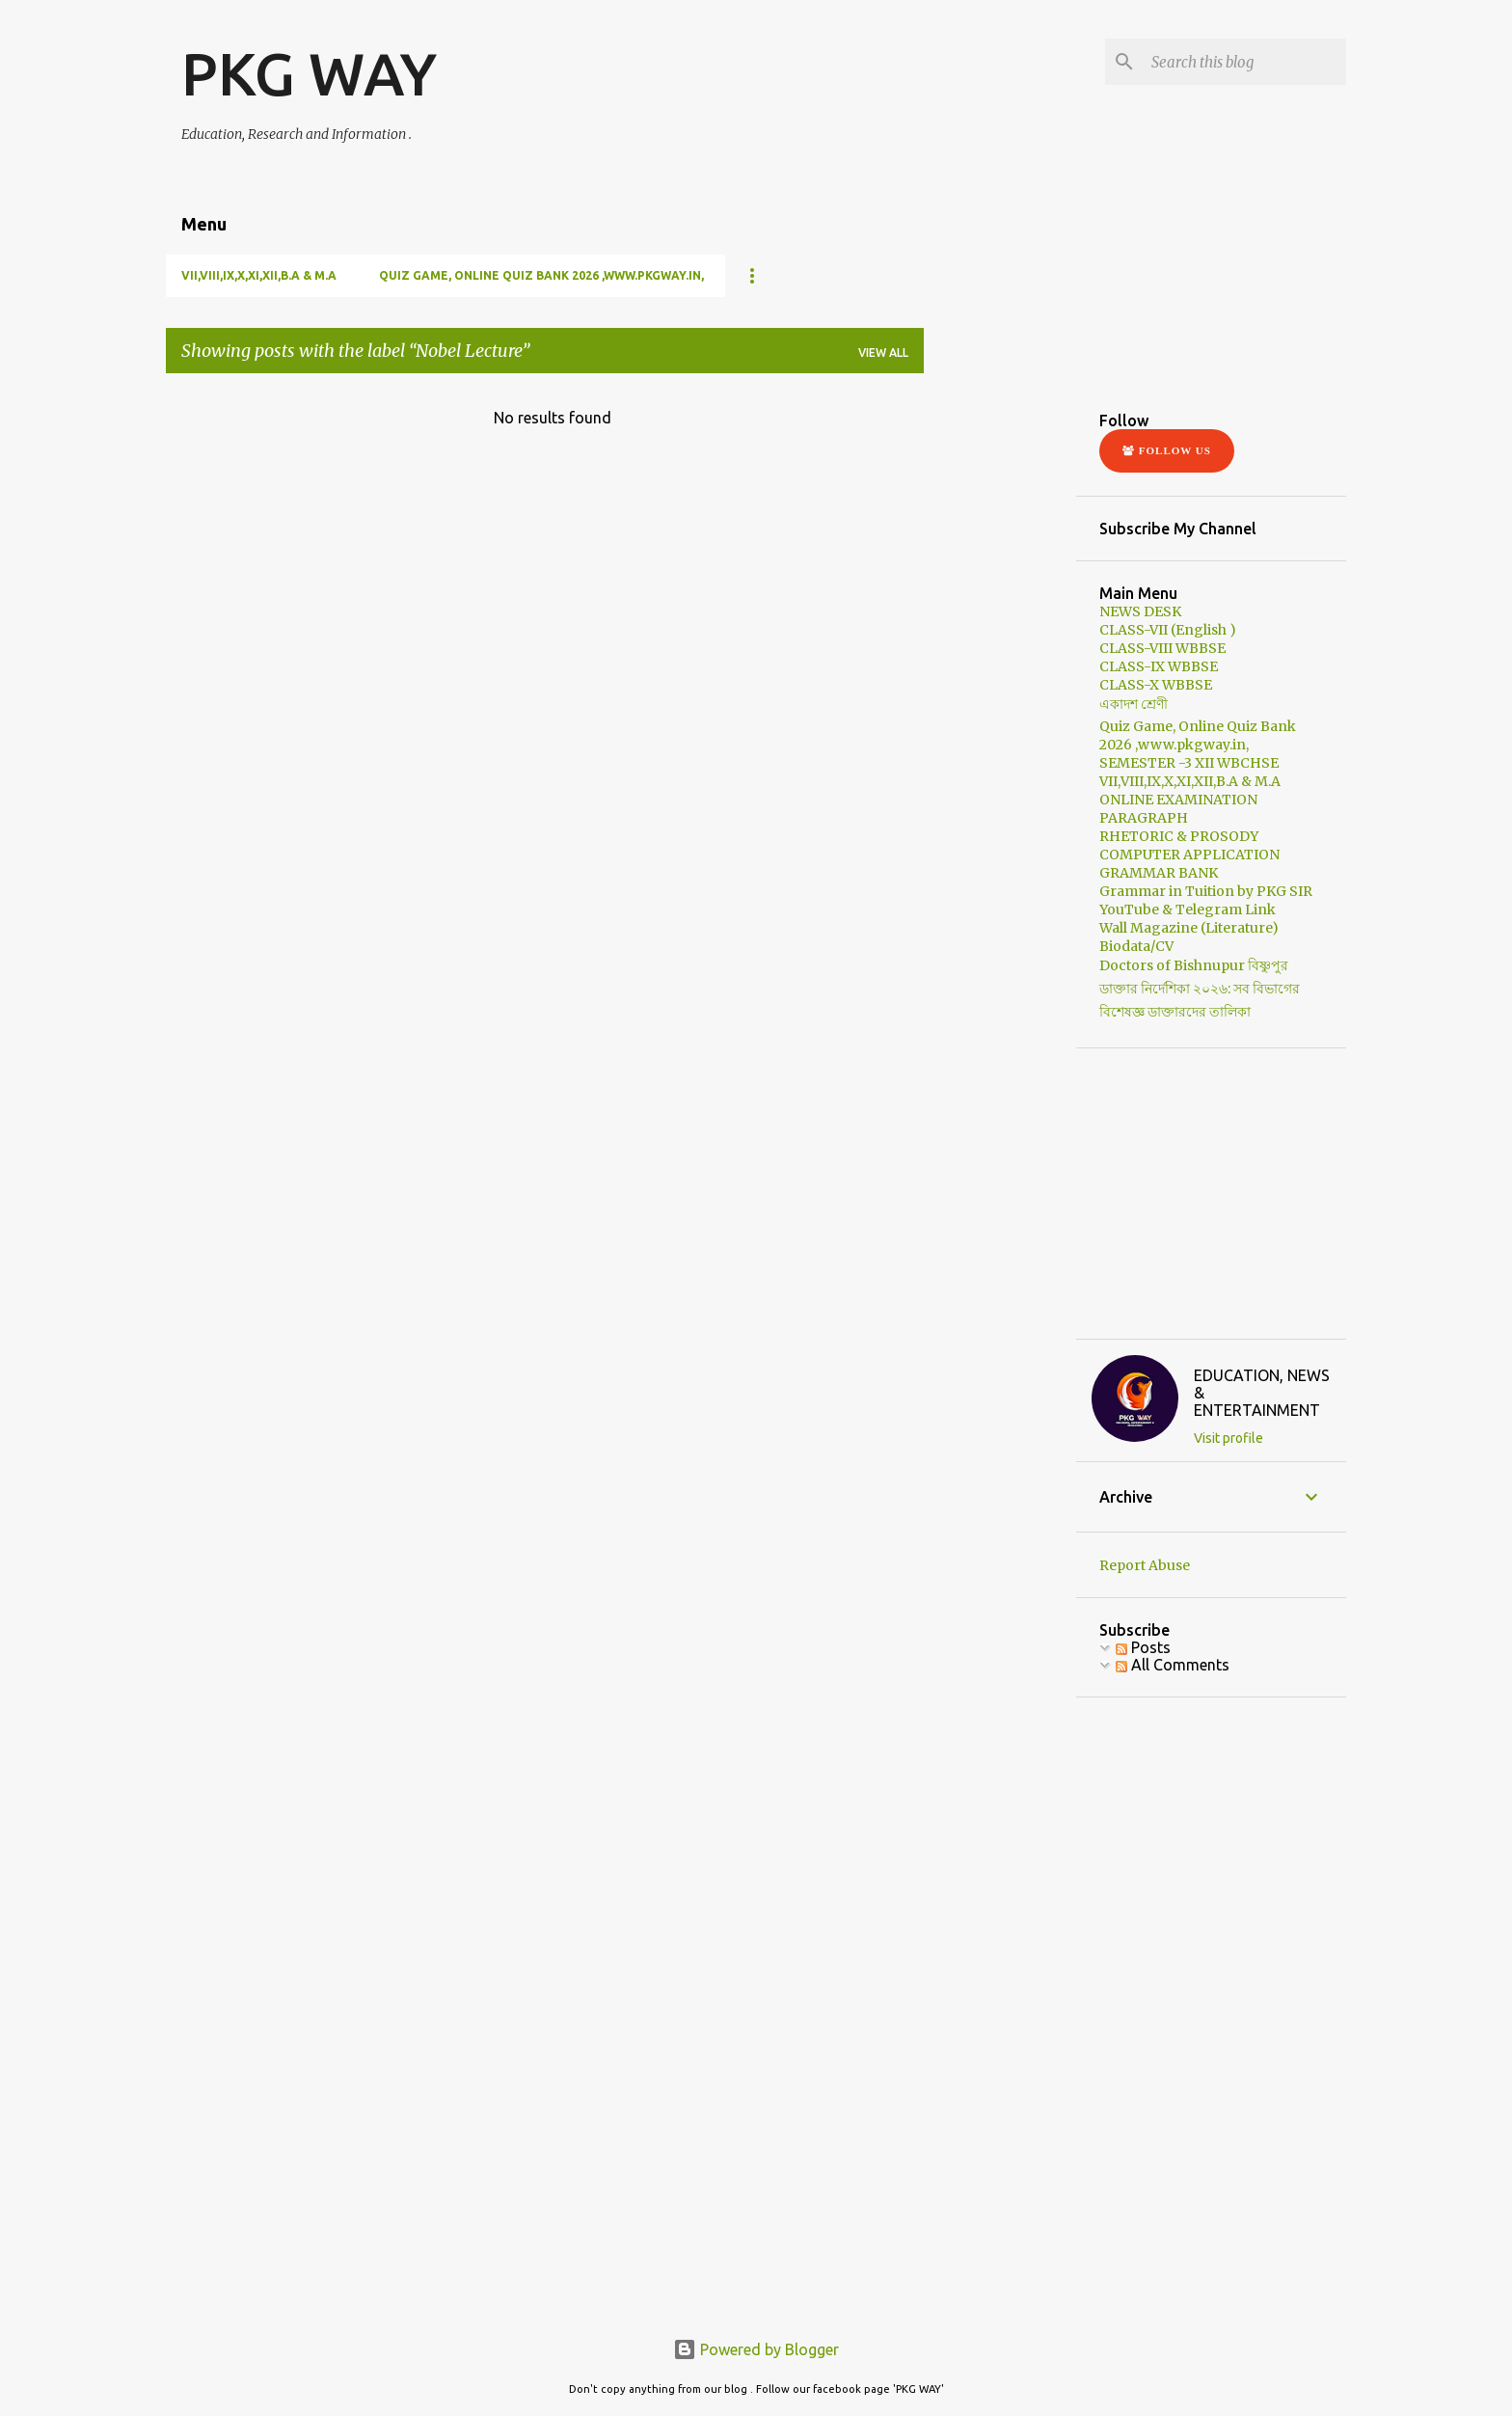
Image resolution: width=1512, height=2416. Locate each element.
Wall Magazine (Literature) (1189, 928)
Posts (1143, 1647)
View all (883, 352)
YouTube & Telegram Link (1187, 909)
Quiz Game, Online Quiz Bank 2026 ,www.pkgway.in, (541, 275)
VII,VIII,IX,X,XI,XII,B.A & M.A (259, 275)
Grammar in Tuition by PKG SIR (1205, 891)
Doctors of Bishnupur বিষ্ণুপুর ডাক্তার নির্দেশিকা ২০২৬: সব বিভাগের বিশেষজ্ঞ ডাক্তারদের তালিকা (1199, 988)
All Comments (1172, 1664)
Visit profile (1228, 1438)
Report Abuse (1144, 1565)
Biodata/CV (1136, 946)
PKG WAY (309, 73)
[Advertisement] (1083, 509)
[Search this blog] (1245, 62)
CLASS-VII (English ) (1167, 629)
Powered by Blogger (756, 2349)
